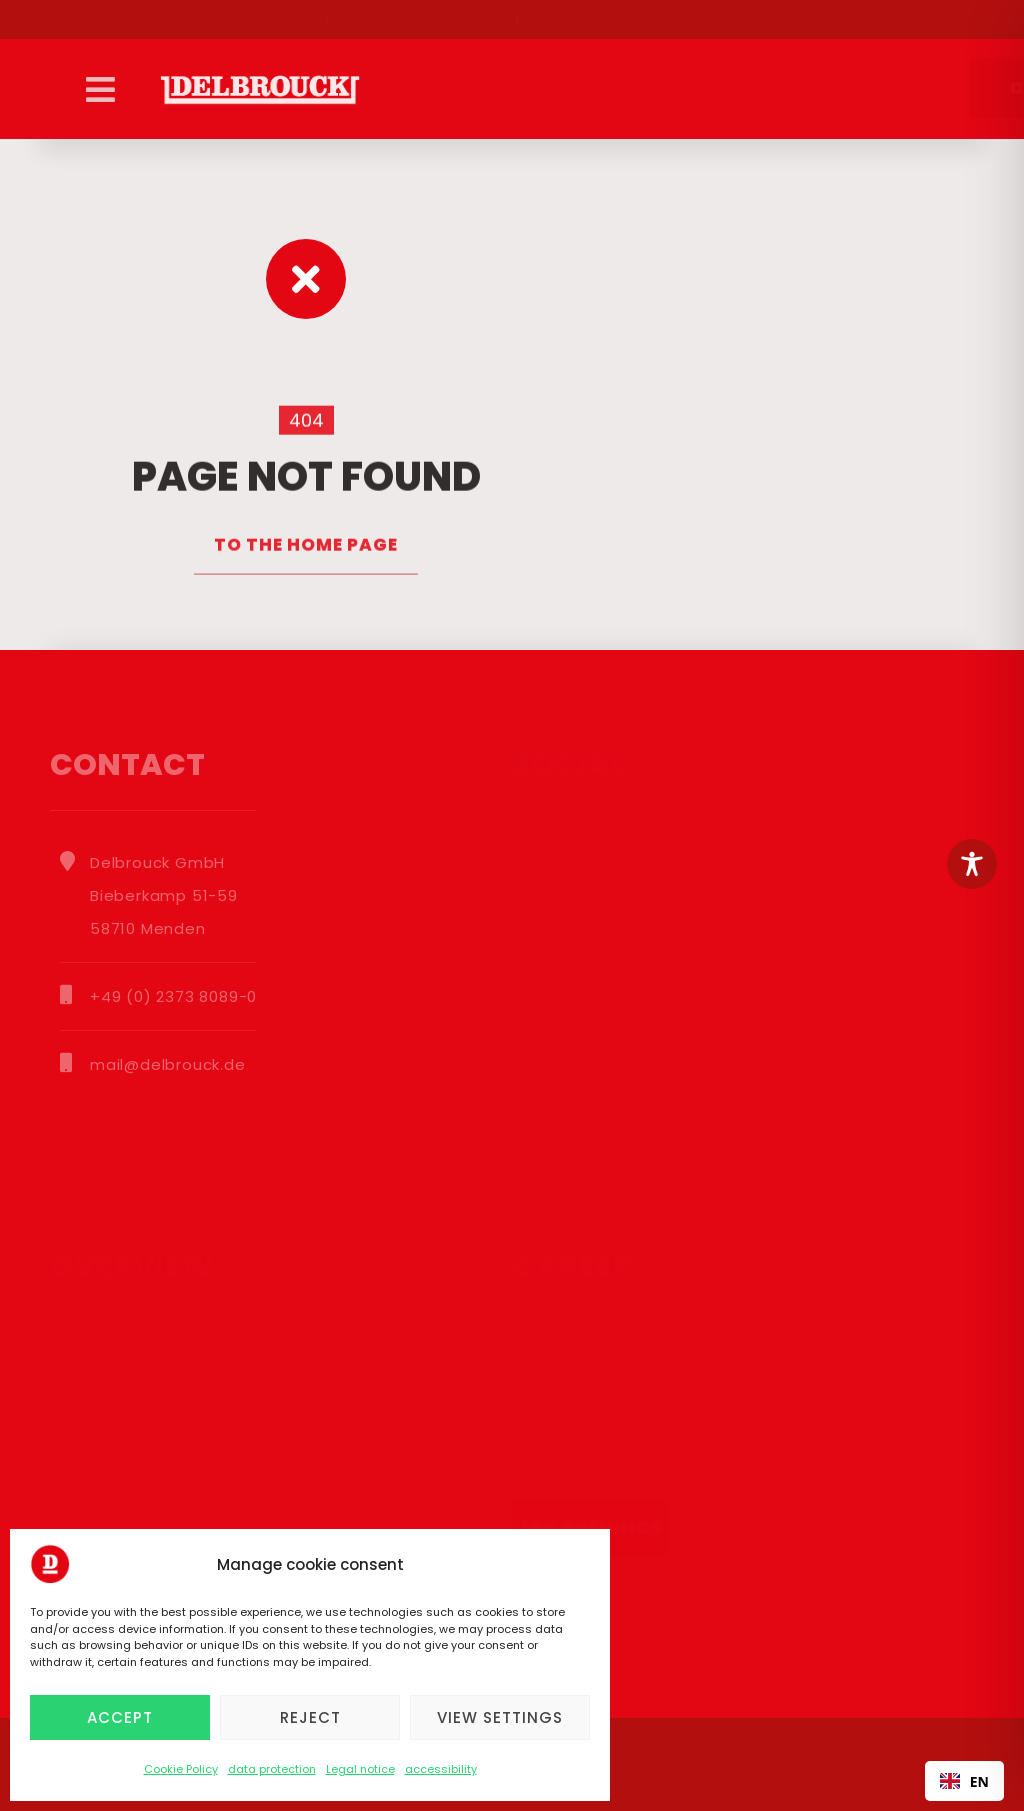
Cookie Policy (181, 1769)
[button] (100, 89)
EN (964, 1781)
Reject (310, 1717)
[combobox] (964, 1781)
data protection (272, 1769)
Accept (120, 1717)
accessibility (441, 1769)
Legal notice (360, 1769)
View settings (500, 1717)
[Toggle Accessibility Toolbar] (972, 864)
